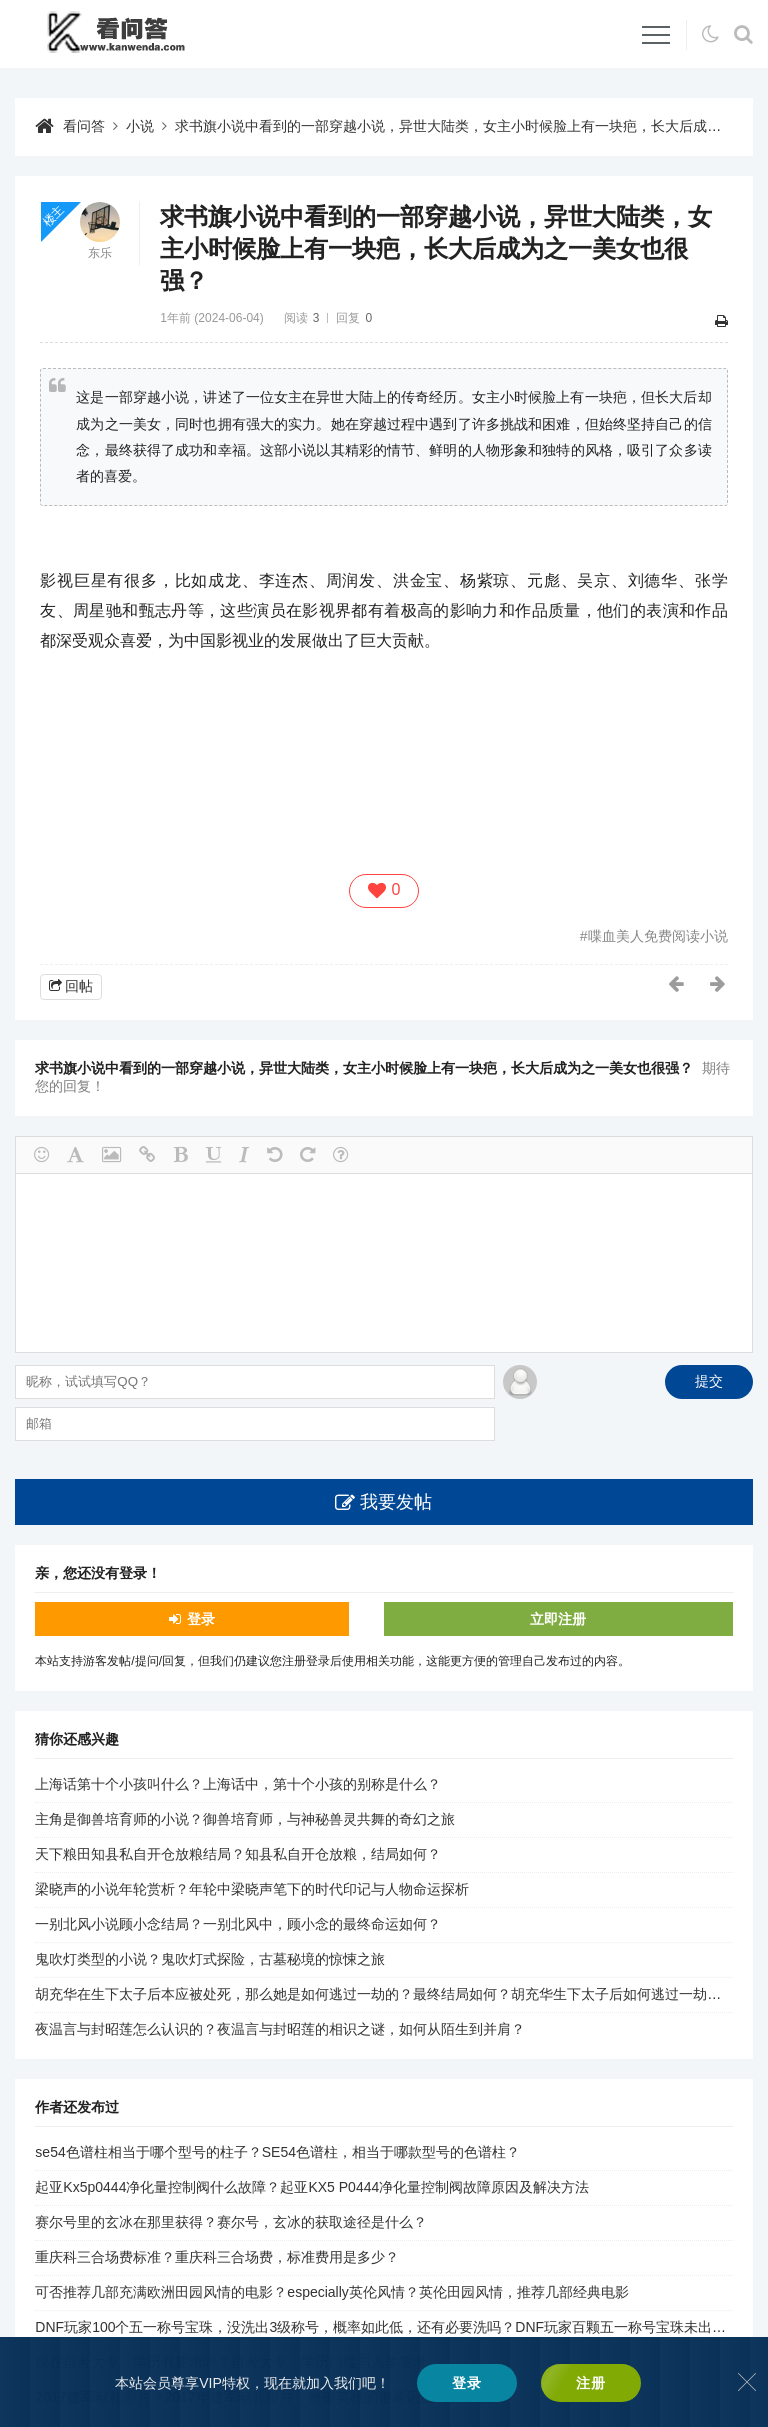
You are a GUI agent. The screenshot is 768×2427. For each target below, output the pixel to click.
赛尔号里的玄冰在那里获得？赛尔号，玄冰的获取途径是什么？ (231, 2222)
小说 (140, 126)
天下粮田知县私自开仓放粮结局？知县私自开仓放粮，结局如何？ (238, 1854)
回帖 (79, 986)
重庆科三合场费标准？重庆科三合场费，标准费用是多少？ (217, 2257)
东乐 (100, 253)
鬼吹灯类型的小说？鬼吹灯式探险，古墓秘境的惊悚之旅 (210, 1959)
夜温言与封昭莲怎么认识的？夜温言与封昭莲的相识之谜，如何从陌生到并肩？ (280, 2029)
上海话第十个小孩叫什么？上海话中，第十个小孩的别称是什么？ (238, 1784)
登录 (201, 1619)
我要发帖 (396, 1502)
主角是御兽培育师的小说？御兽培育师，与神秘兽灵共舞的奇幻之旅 (245, 1819)
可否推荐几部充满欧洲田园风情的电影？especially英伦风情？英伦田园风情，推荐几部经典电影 (331, 2292)
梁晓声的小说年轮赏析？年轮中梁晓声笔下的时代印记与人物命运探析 (252, 1889)
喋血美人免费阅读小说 (658, 936)
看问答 (84, 126)
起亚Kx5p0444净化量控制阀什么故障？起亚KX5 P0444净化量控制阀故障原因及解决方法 (312, 2187)
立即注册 (558, 1619)
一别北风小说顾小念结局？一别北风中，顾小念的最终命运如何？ (238, 1924)
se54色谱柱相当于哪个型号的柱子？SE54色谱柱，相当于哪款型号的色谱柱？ (277, 2152)
